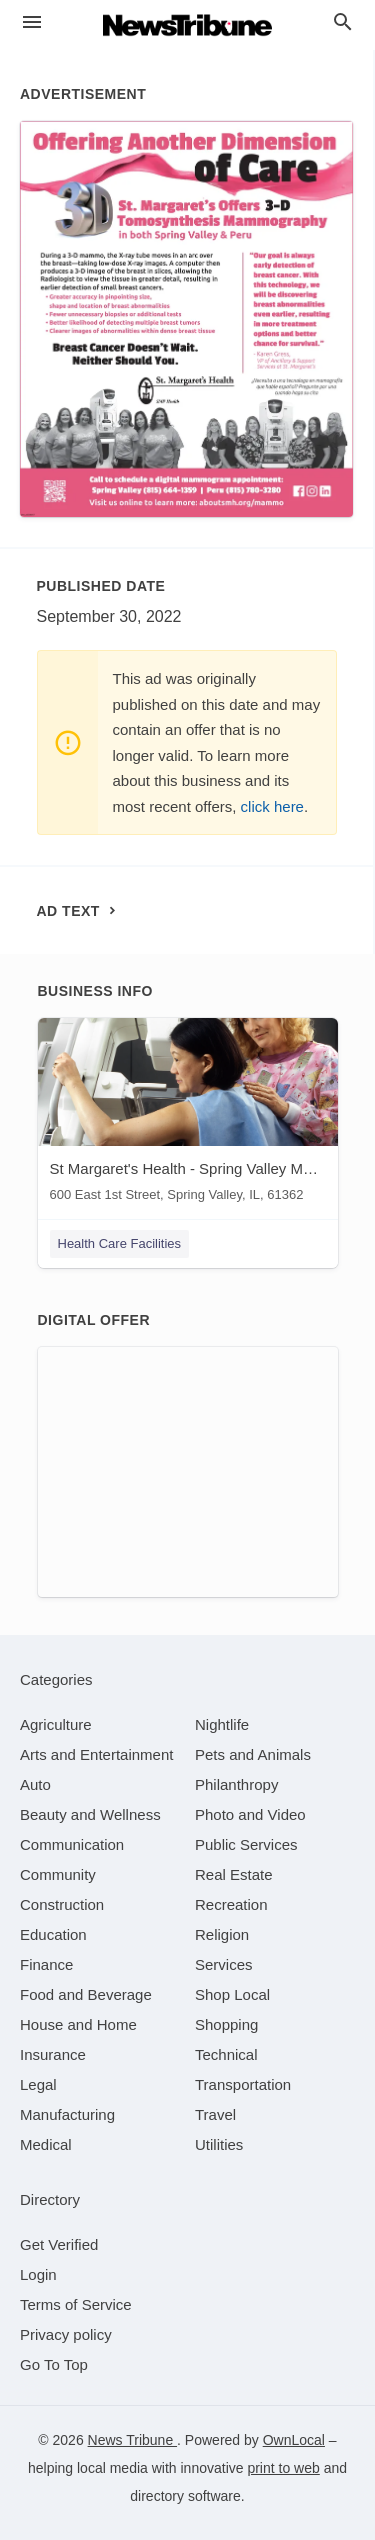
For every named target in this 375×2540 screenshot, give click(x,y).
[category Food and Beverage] (86, 1994)
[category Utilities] (219, 2144)
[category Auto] (35, 1784)
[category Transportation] (243, 2084)
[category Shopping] (226, 2024)
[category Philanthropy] (236, 1784)
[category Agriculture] (56, 1724)
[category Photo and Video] (250, 1814)
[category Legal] (38, 2084)
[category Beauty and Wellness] (90, 1814)
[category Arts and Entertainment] (96, 1754)
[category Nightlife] (222, 1724)
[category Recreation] (231, 1904)
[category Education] (53, 1934)
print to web (283, 2468)
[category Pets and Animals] (253, 1754)
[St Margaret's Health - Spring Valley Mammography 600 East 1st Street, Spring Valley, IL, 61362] (188, 1114)
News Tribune (132, 2440)
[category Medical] (46, 2144)
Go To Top (54, 2364)
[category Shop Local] (232, 1994)
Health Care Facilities (120, 1243)
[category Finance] (46, 1964)
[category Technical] (226, 2054)
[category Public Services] (246, 1844)
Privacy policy (66, 2334)
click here (272, 806)
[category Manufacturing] (67, 2114)
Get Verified (59, 2244)
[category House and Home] (78, 2024)
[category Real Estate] (234, 1874)
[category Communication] (72, 1844)
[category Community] (58, 1874)
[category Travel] (215, 2114)
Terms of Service (76, 2304)
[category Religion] (222, 1934)
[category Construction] (62, 1904)
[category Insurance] (53, 2054)
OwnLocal (294, 2440)
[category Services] (224, 1964)
